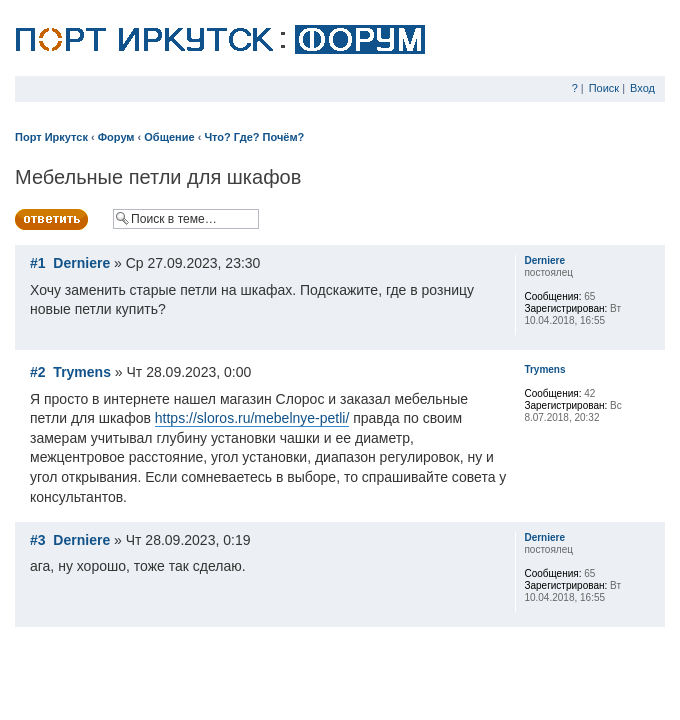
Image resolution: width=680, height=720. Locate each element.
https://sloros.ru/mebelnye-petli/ (252, 418)
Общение (169, 137)
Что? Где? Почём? (254, 137)
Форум (116, 137)
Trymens (82, 372)
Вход (642, 88)
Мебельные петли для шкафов (158, 177)
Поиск (604, 88)
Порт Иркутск (51, 137)
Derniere (81, 263)
